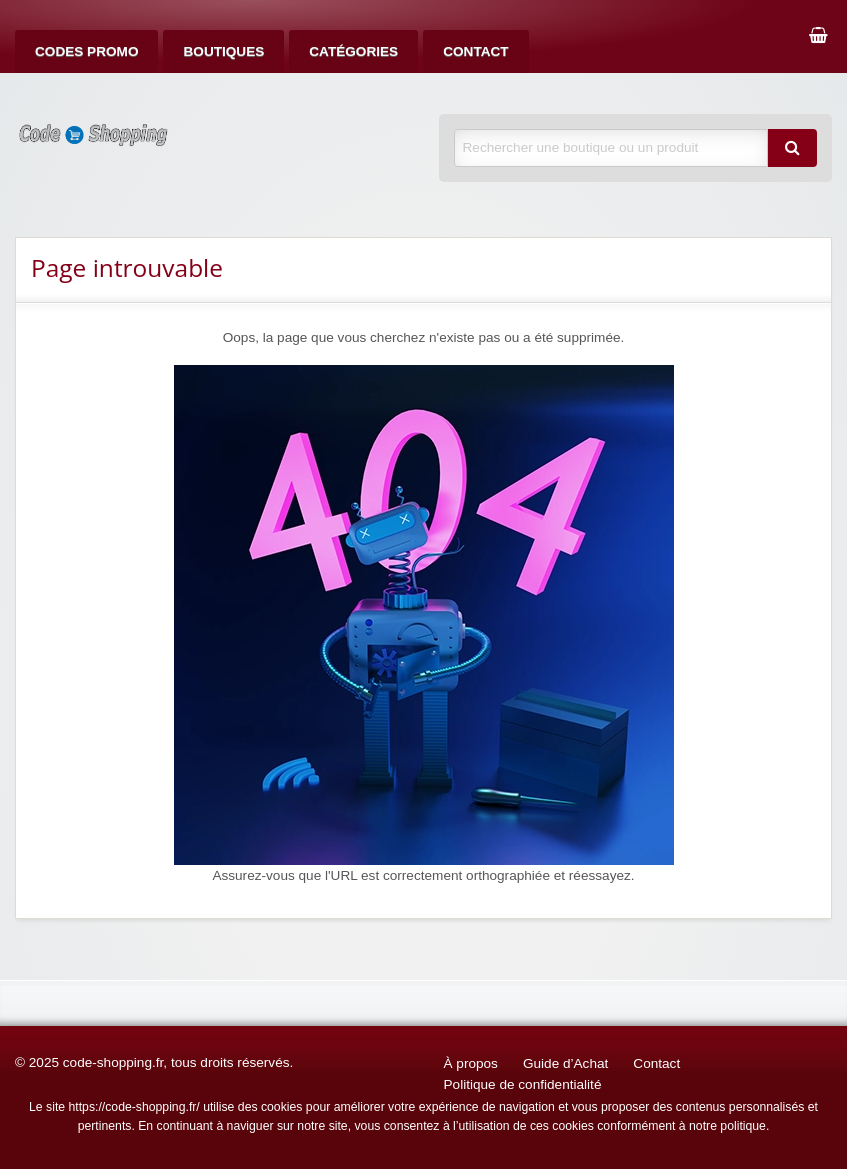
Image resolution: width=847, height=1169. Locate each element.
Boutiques (223, 51)
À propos (471, 1063)
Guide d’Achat (565, 1063)
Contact (475, 51)
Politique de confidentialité (523, 1084)
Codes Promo (86, 51)
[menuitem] (86, 51)
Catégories (353, 51)
